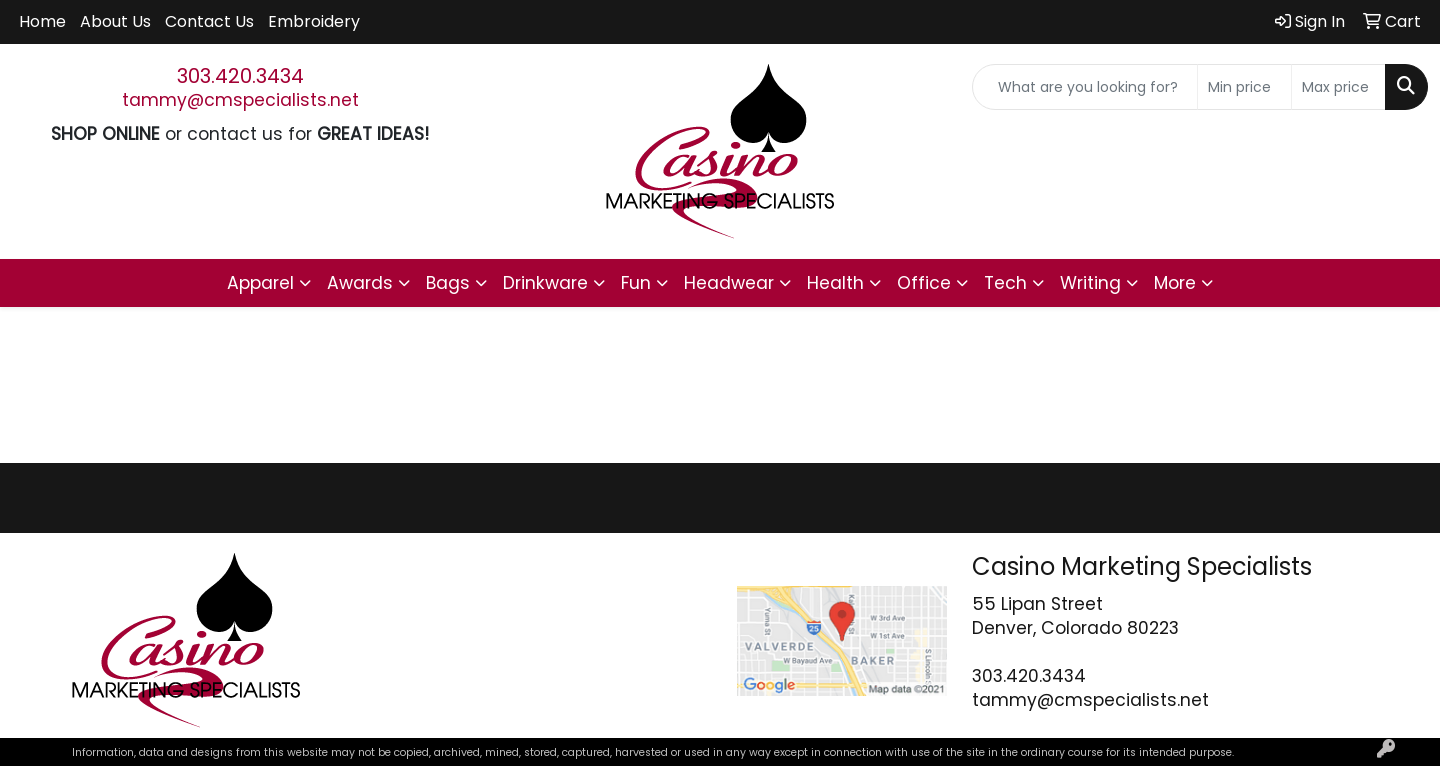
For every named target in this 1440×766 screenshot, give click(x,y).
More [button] (1175, 283)
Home (42, 21)
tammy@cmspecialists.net (240, 100)
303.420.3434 (240, 76)
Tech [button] (1005, 283)
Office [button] (924, 283)
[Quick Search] (1085, 87)
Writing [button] (1090, 283)
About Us (115, 21)
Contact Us (209, 21)
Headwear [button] (729, 283)
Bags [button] (448, 283)
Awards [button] (360, 283)
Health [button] (835, 283)
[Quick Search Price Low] (1244, 87)
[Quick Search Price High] (1338, 87)
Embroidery (314, 21)
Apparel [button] (260, 283)
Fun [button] (636, 283)
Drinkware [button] (545, 283)
